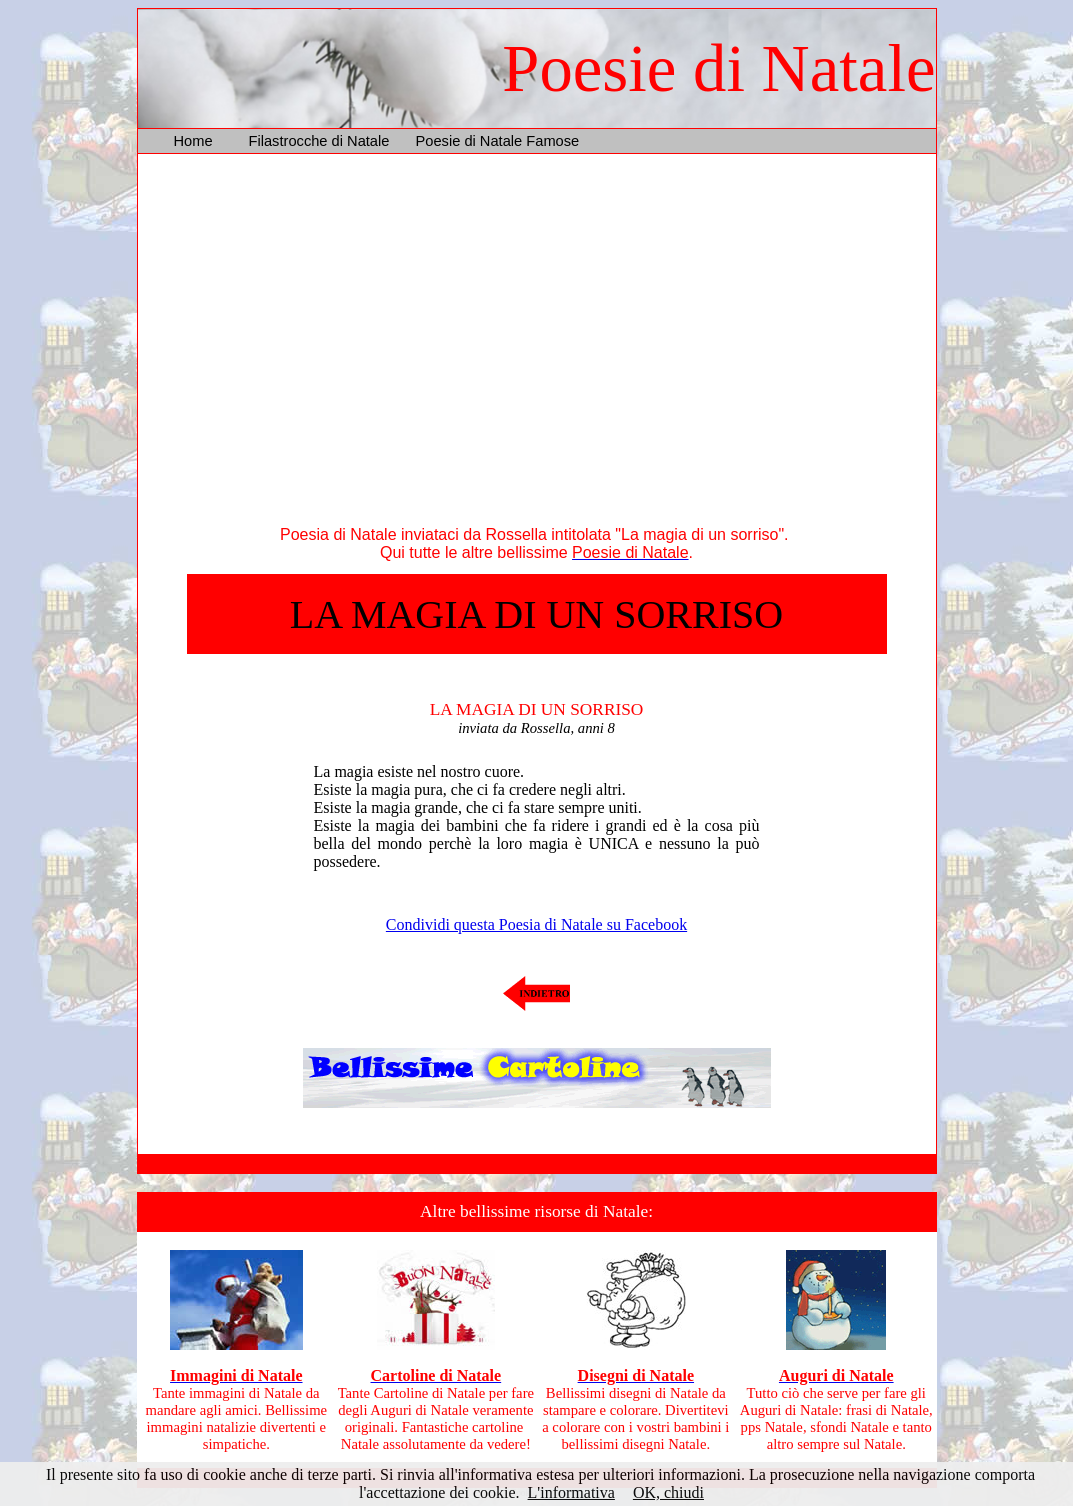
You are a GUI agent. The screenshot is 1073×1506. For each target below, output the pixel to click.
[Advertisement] (537, 344)
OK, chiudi (668, 1492)
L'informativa (571, 1492)
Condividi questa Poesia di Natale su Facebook (536, 924)
